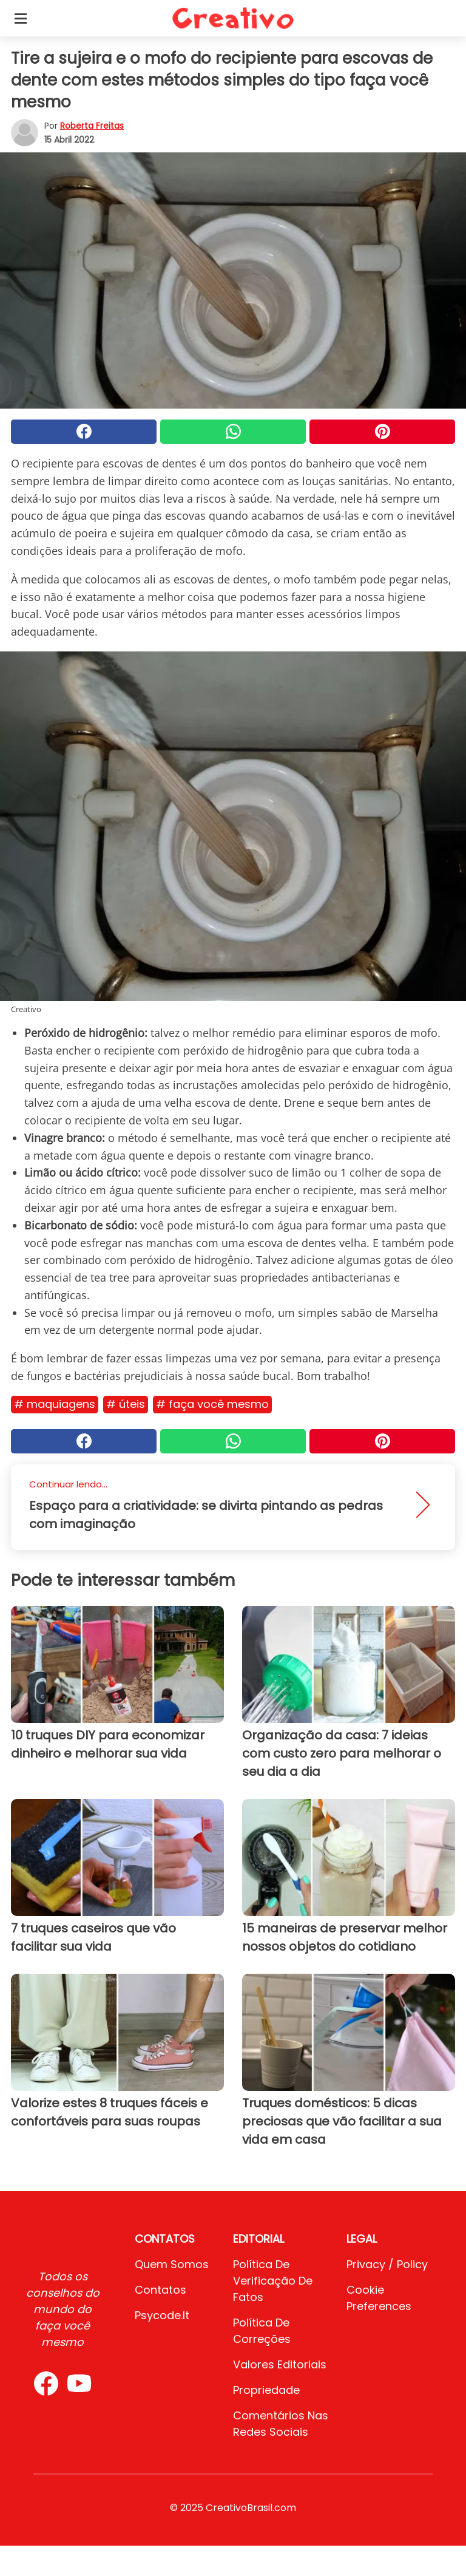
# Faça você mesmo (212, 1404)
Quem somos (172, 2264)
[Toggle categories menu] (20, 18)
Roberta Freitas (92, 126)
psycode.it (162, 2315)
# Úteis (125, 1404)
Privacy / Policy (387, 2264)
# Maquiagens (54, 1404)
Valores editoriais (279, 2364)
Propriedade (266, 2390)
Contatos (160, 2289)
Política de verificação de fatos (272, 2281)
